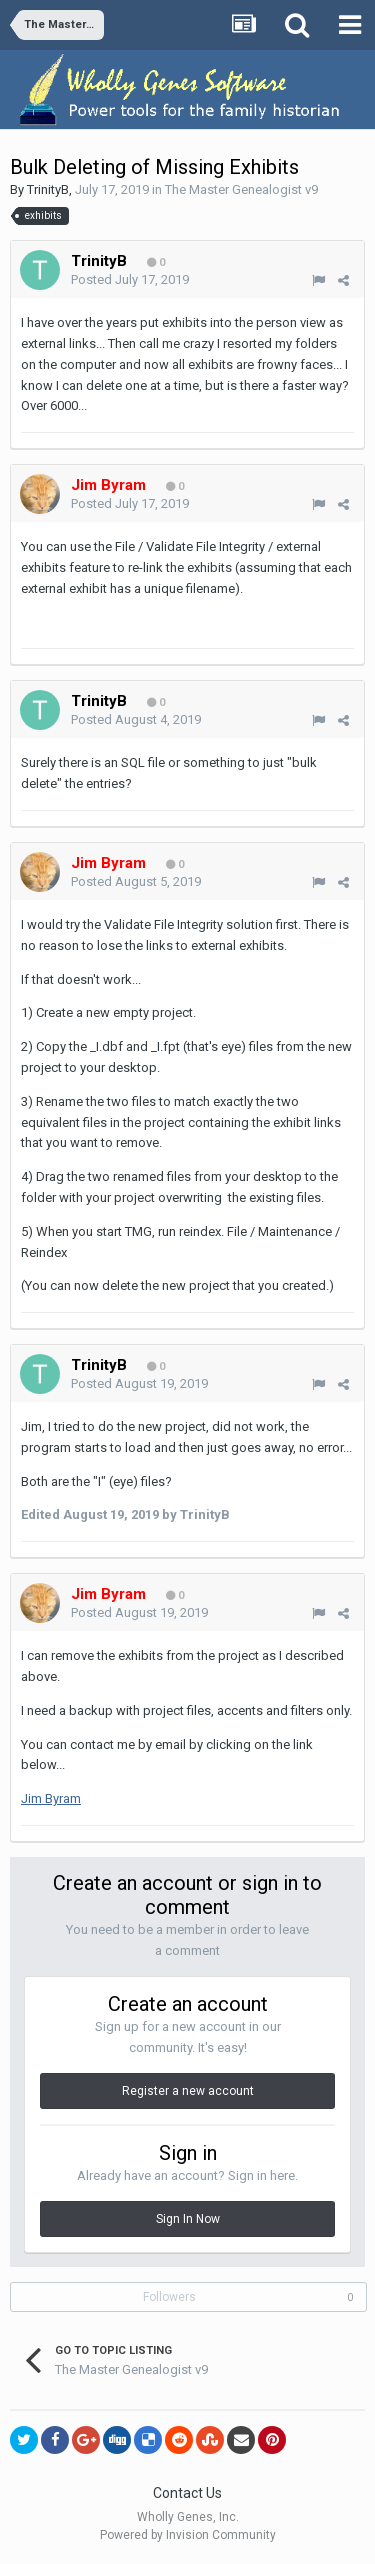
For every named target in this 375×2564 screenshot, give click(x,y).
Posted (130, 279)
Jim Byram (51, 1798)
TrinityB (48, 189)
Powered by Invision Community (188, 2535)
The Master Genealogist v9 (241, 189)
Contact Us (187, 2493)
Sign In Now (188, 2219)
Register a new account (188, 2091)
